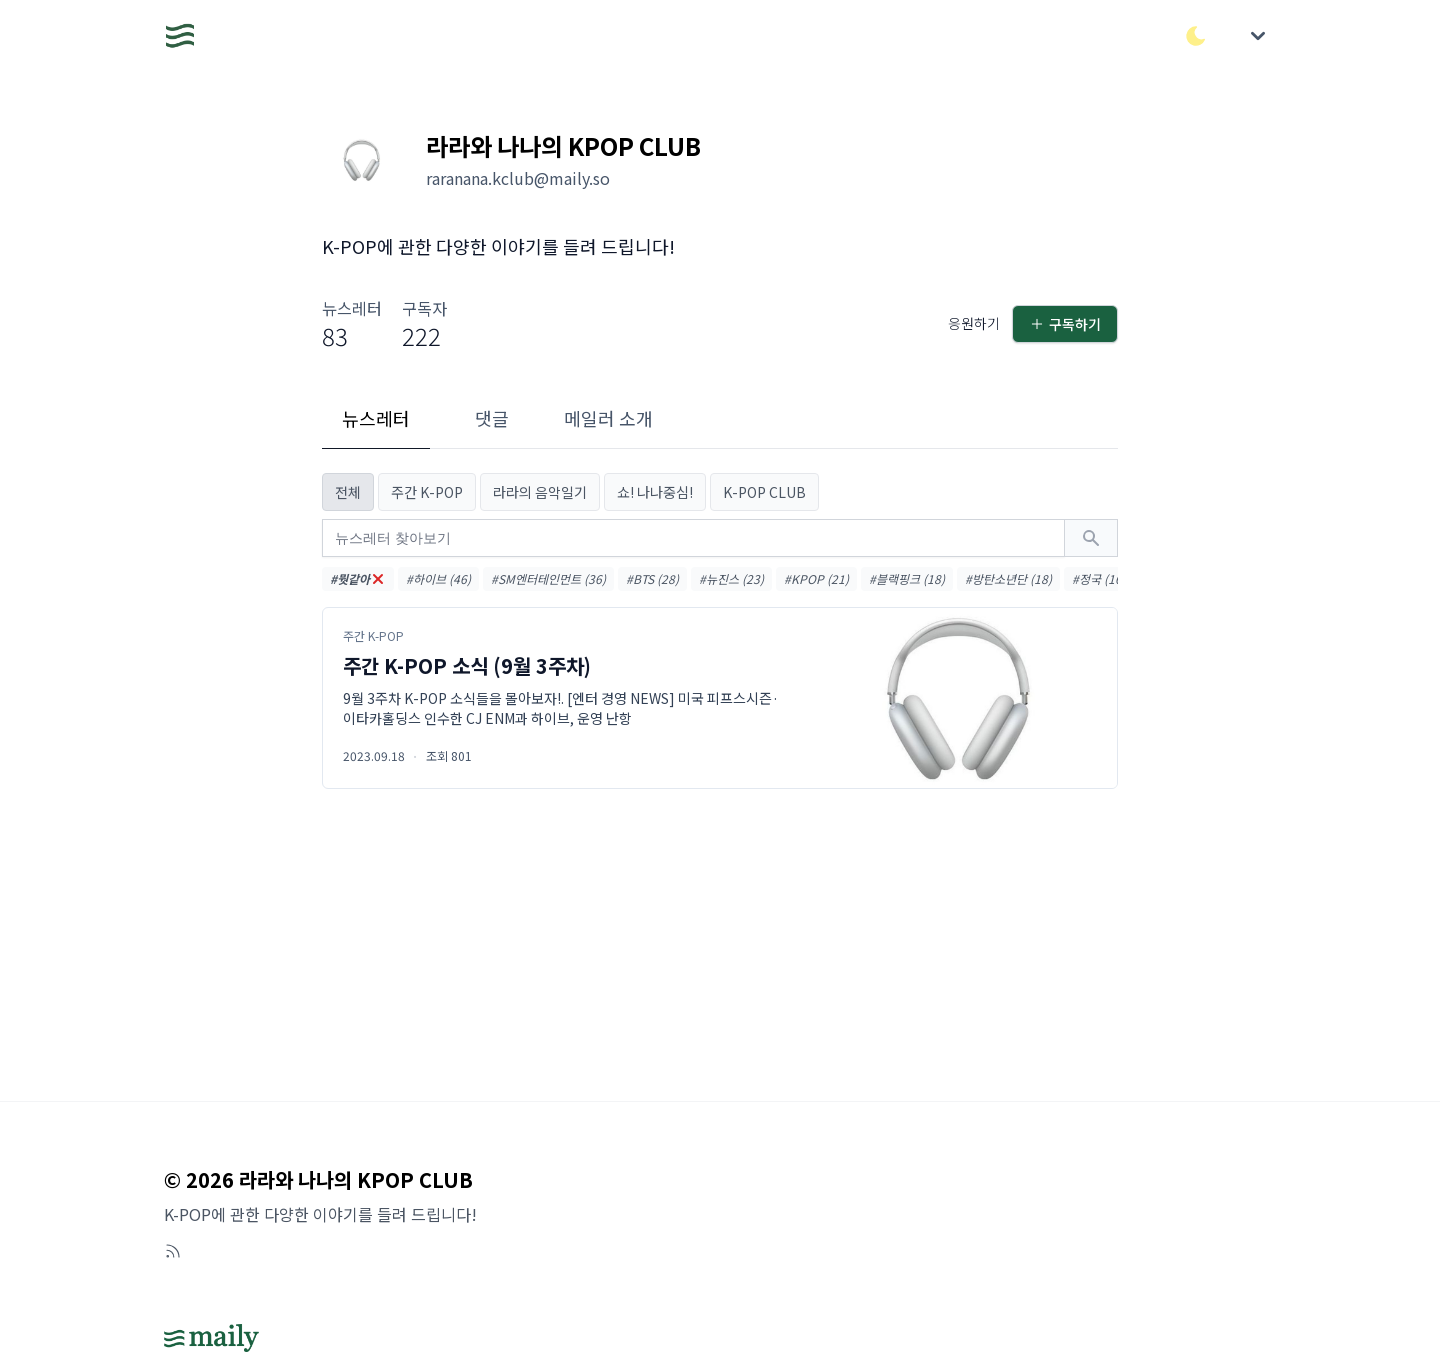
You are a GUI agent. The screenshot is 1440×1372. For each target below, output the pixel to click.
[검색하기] (1091, 538)
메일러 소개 (608, 418)
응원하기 (974, 323)
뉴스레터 (376, 418)
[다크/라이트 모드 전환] (1196, 36)
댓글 (492, 418)
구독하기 (1065, 324)
